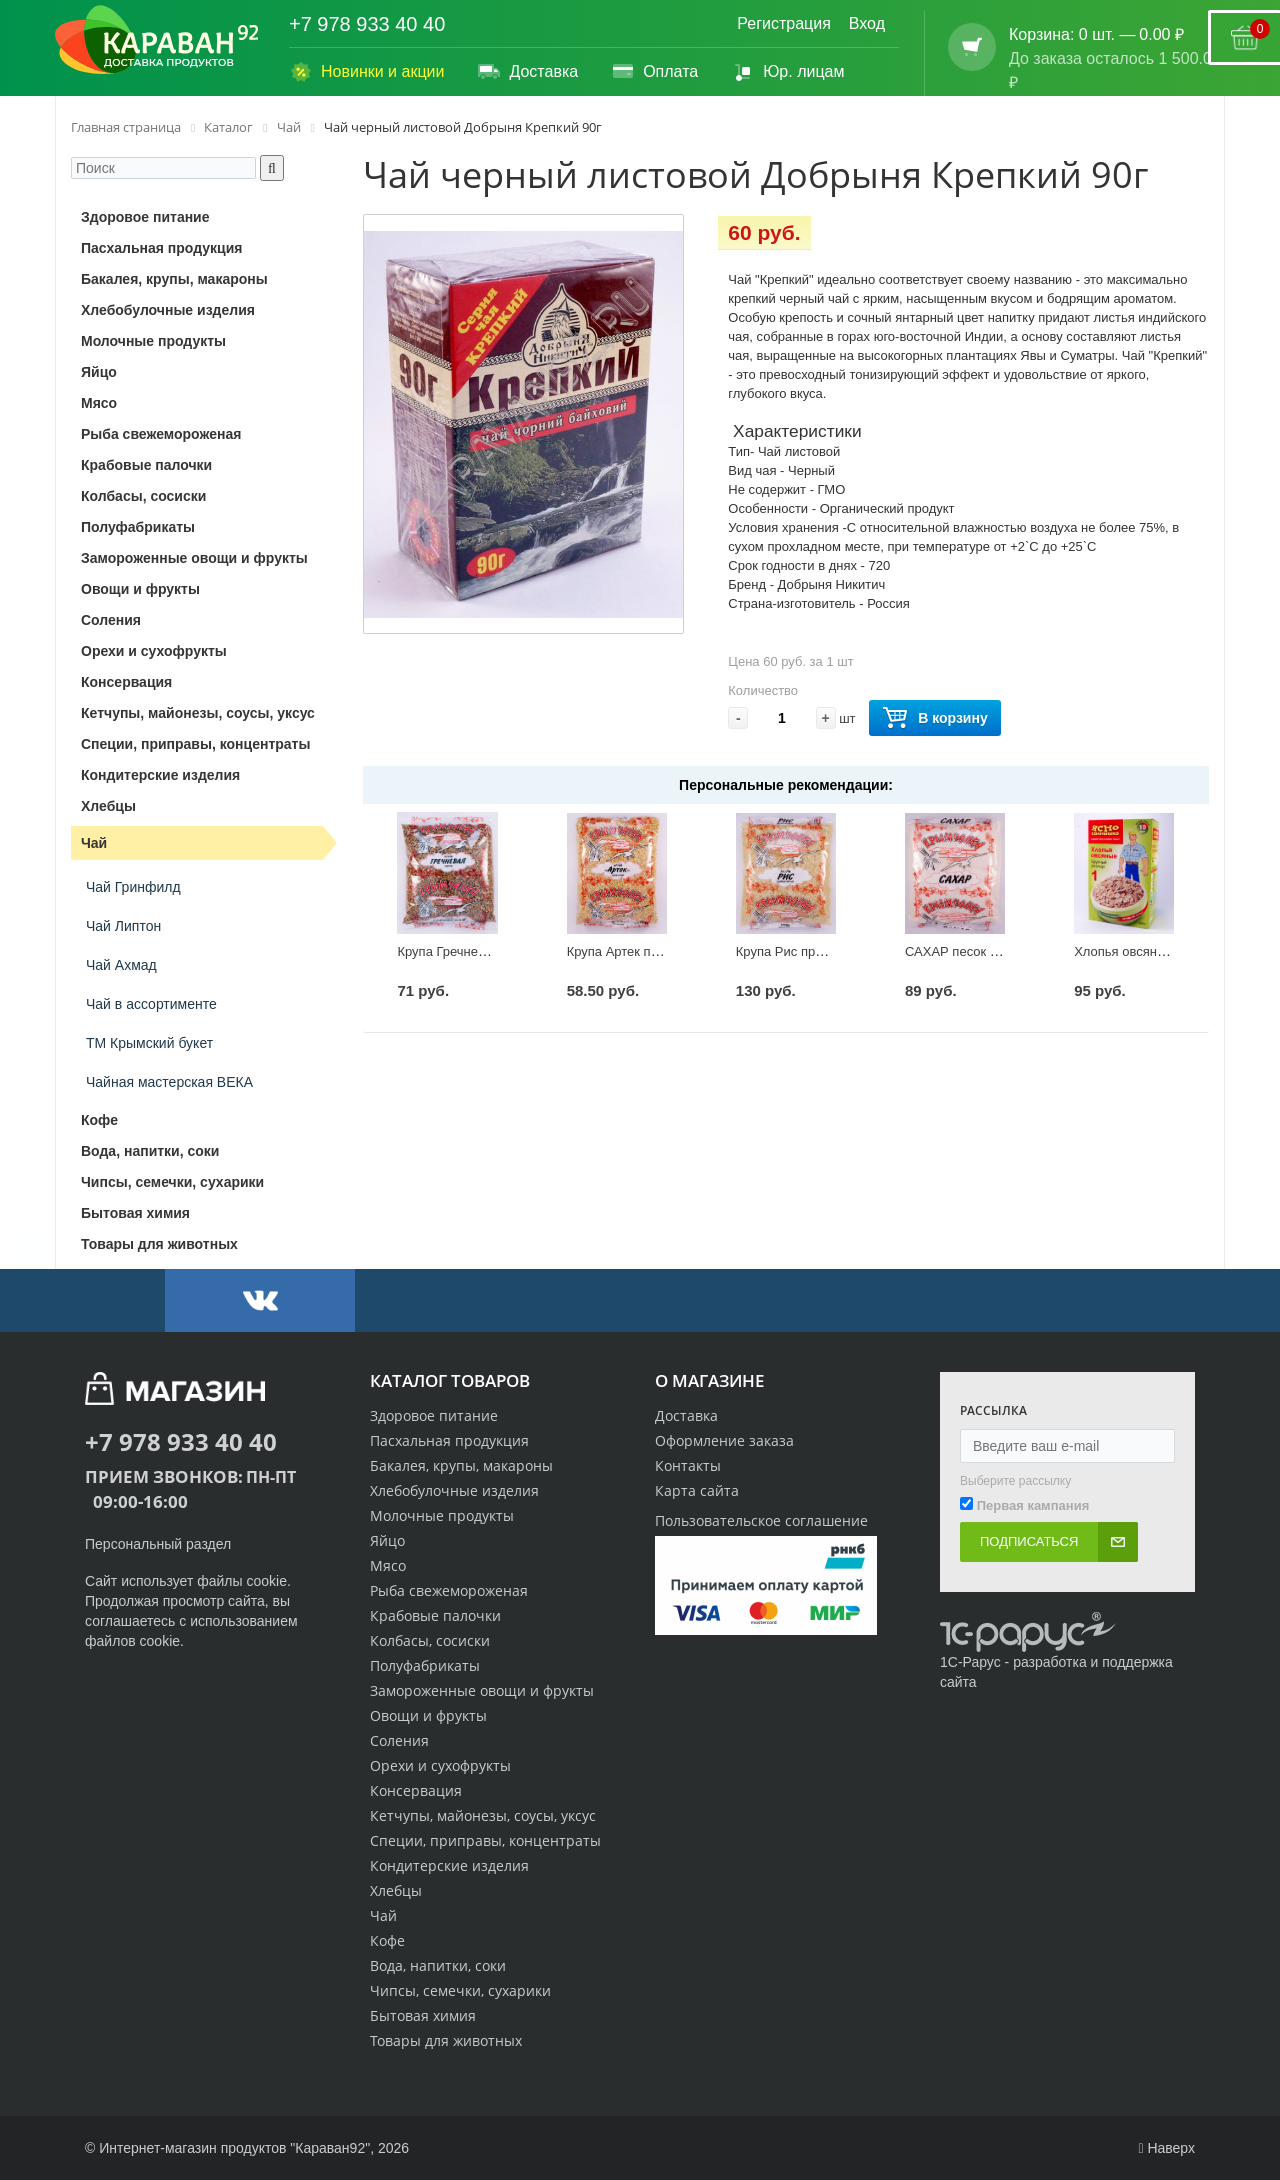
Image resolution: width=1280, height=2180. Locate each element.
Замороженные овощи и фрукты (482, 1690)
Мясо (388, 1565)
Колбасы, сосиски (430, 1640)
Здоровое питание (434, 1415)
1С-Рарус (970, 1662)
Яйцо (387, 1540)
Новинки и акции (366, 72)
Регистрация (784, 23)
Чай (383, 1915)
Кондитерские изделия (449, 1865)
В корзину (935, 718)
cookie (267, 1581)
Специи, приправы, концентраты (485, 1840)
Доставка (527, 72)
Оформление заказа (724, 1440)
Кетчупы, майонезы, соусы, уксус (483, 1815)
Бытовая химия (423, 2015)
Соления (399, 1740)
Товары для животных (446, 2040)
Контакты (688, 1465)
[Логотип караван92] (157, 40)
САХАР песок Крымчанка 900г (996, 951)
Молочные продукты (442, 1515)
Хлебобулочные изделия (454, 1490)
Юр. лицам (787, 72)
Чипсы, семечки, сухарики (460, 1990)
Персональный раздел (158, 1544)
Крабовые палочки (435, 1615)
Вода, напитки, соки (438, 1965)
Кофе (387, 1940)
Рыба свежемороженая (449, 1590)
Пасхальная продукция (449, 1440)
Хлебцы (396, 1890)
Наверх (1166, 2148)
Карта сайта (697, 1490)
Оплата (654, 72)
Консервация (416, 1790)
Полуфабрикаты (425, 1665)
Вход (867, 23)
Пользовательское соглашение (761, 1520)
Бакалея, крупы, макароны (461, 1465)
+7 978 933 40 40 (367, 24)
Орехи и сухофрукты (440, 1765)
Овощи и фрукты (428, 1715)
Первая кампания (1033, 1505)
